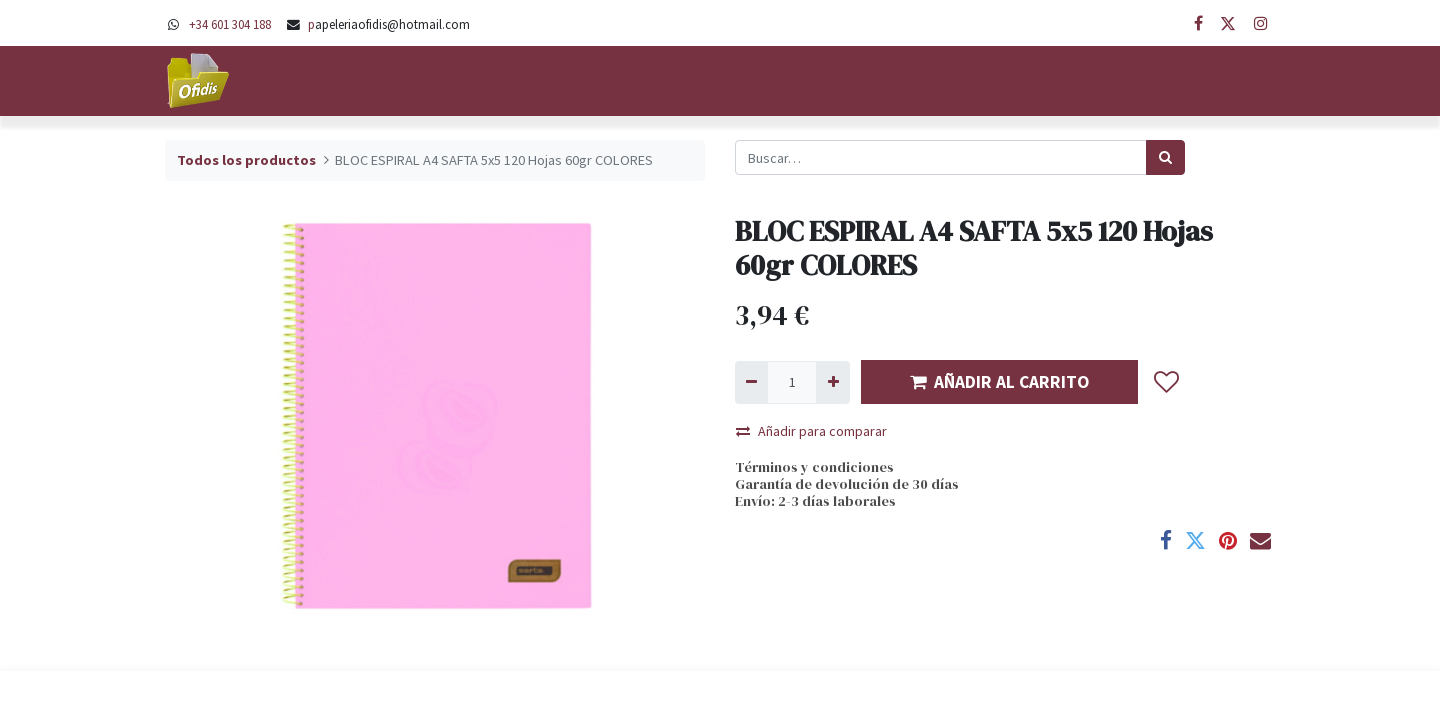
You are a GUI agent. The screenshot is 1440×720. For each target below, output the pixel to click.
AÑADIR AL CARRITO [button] (999, 382)
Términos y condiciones (814, 467)
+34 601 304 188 (230, 24)
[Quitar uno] (751, 382)
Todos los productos (246, 160)
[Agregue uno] (832, 382)
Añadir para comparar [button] (811, 431)
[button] (1167, 382)
